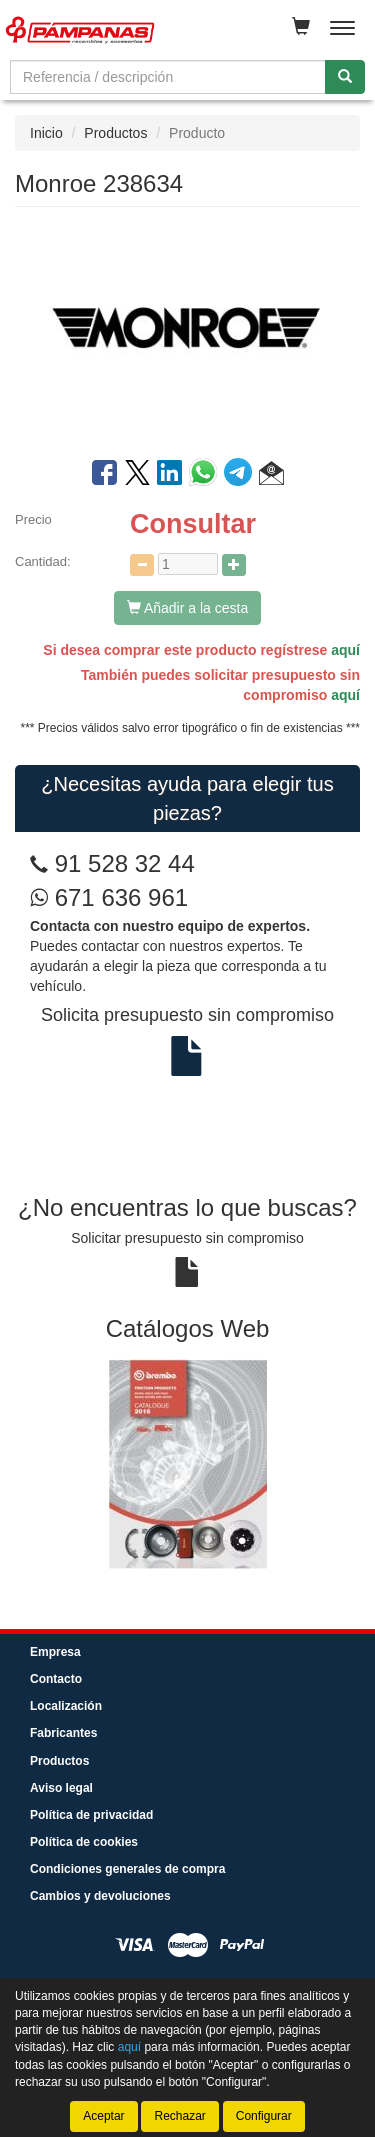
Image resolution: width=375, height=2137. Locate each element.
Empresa (55, 1652)
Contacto (56, 1679)
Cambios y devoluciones (100, 1896)
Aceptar (103, 2116)
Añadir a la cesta (187, 608)
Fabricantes (63, 1733)
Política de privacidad (91, 1815)
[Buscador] (168, 77)
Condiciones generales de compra (127, 1869)
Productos (115, 133)
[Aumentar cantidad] (234, 565)
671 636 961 (109, 897)
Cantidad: (43, 561)
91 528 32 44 (125, 863)
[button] (271, 476)
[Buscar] (345, 77)
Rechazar (179, 2116)
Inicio (46, 133)
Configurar (264, 2116)
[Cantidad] (188, 564)
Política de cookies (84, 1842)
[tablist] (187, 1463)
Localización (66, 1706)
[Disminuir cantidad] (142, 565)
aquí (345, 650)
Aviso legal (61, 1788)
